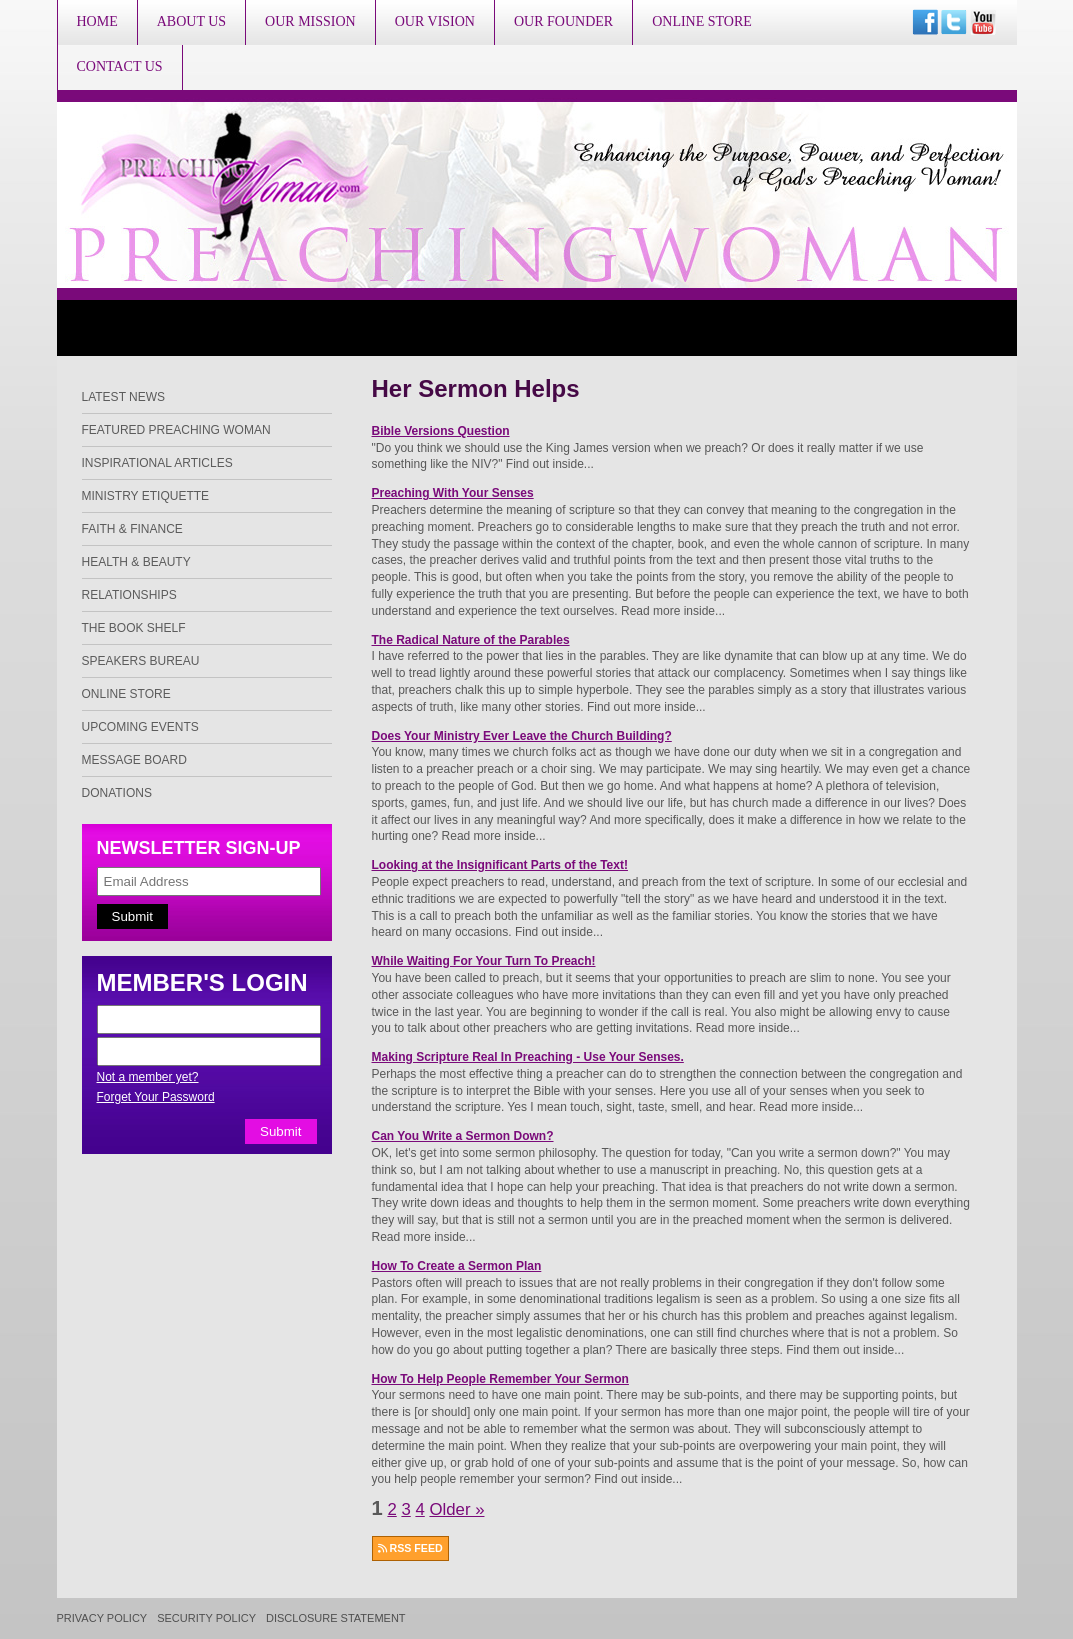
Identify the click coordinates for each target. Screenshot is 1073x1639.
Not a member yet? (148, 1077)
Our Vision (435, 21)
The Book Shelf (134, 628)
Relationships (129, 595)
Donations (117, 793)
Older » (456, 1509)
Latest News (124, 397)
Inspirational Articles (157, 463)
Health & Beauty (136, 562)
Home (97, 21)
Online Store (702, 21)
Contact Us (120, 66)
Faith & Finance (132, 529)
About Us (191, 21)
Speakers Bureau (141, 661)
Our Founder (563, 21)
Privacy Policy (102, 1618)
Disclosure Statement (336, 1618)
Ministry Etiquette (146, 496)
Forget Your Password (156, 1097)
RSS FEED (410, 1548)
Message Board (134, 760)
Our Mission (310, 21)
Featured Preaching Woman (176, 430)
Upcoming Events (140, 727)
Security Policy (206, 1618)
